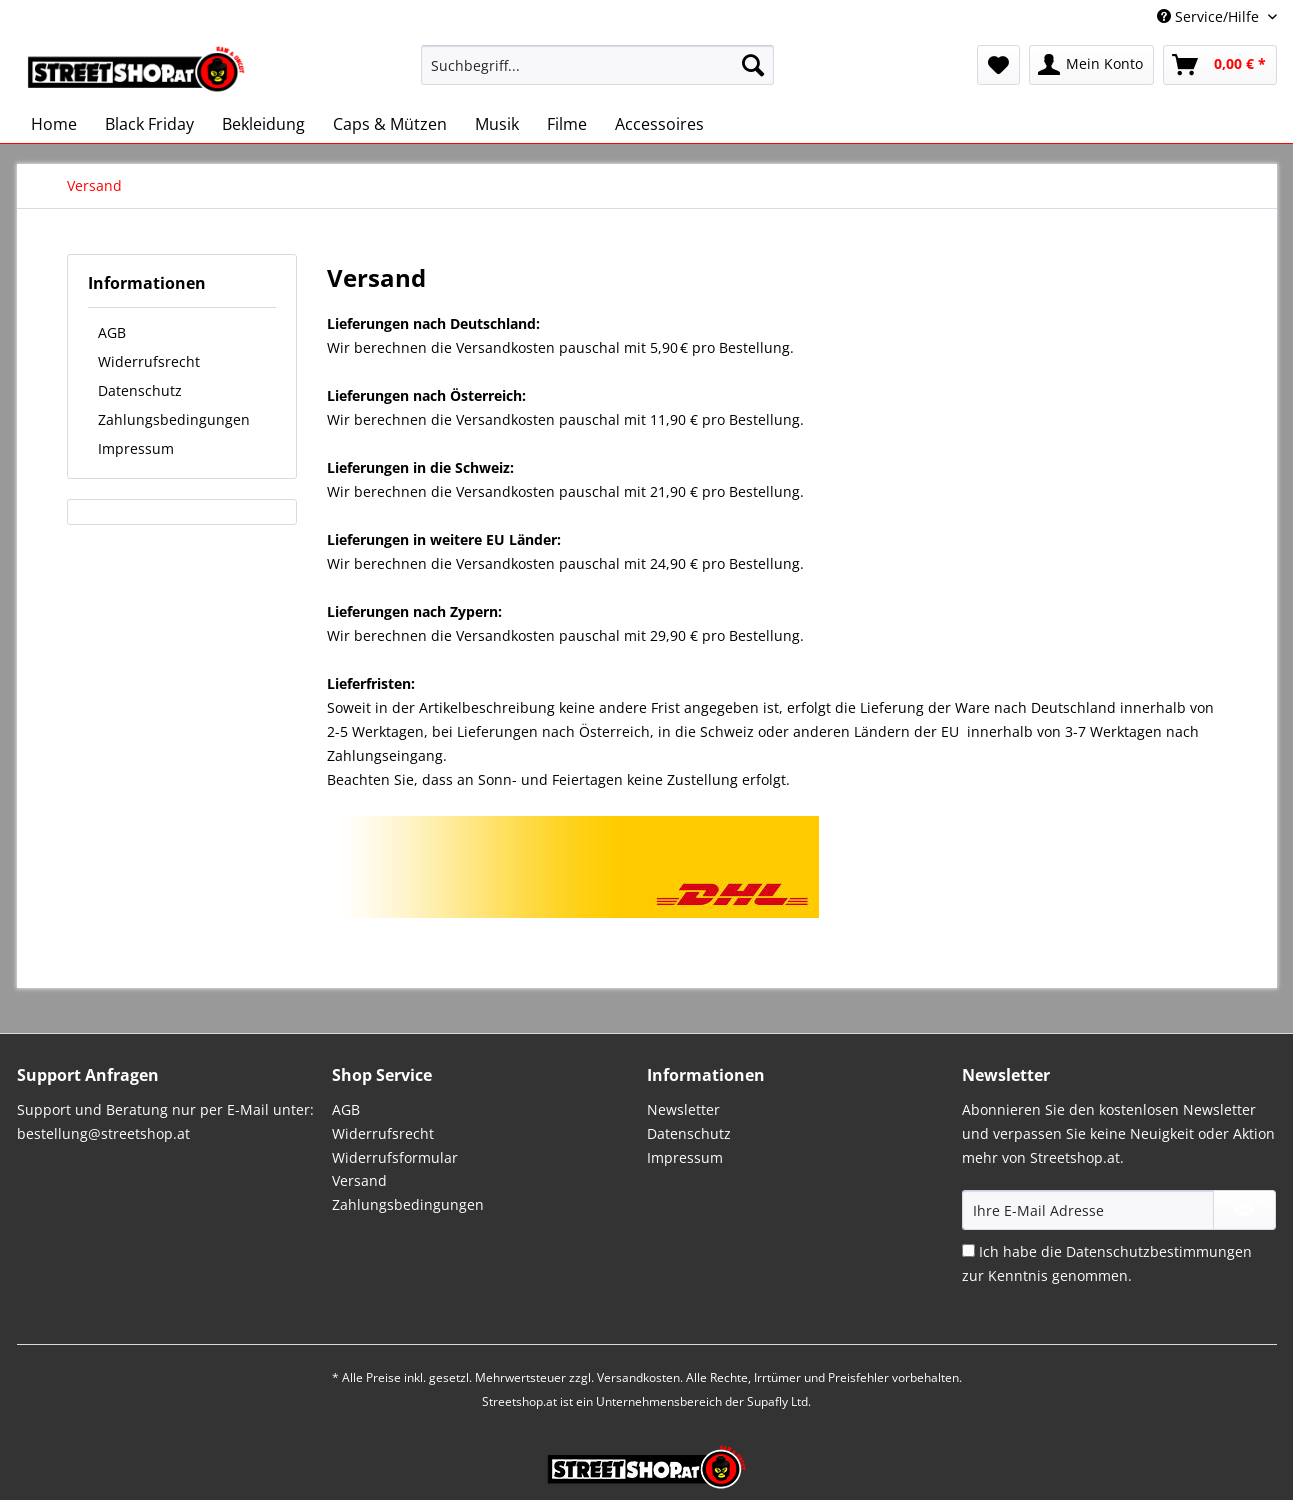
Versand (359, 1180)
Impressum (136, 448)
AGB (112, 332)
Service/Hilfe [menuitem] (1210, 16)
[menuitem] (597, 74)
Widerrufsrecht (149, 361)
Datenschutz (140, 390)
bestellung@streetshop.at (103, 1133)
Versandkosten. (640, 1377)
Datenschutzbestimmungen (1159, 1251)
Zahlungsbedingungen (174, 419)
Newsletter (683, 1109)
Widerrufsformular (395, 1157)
